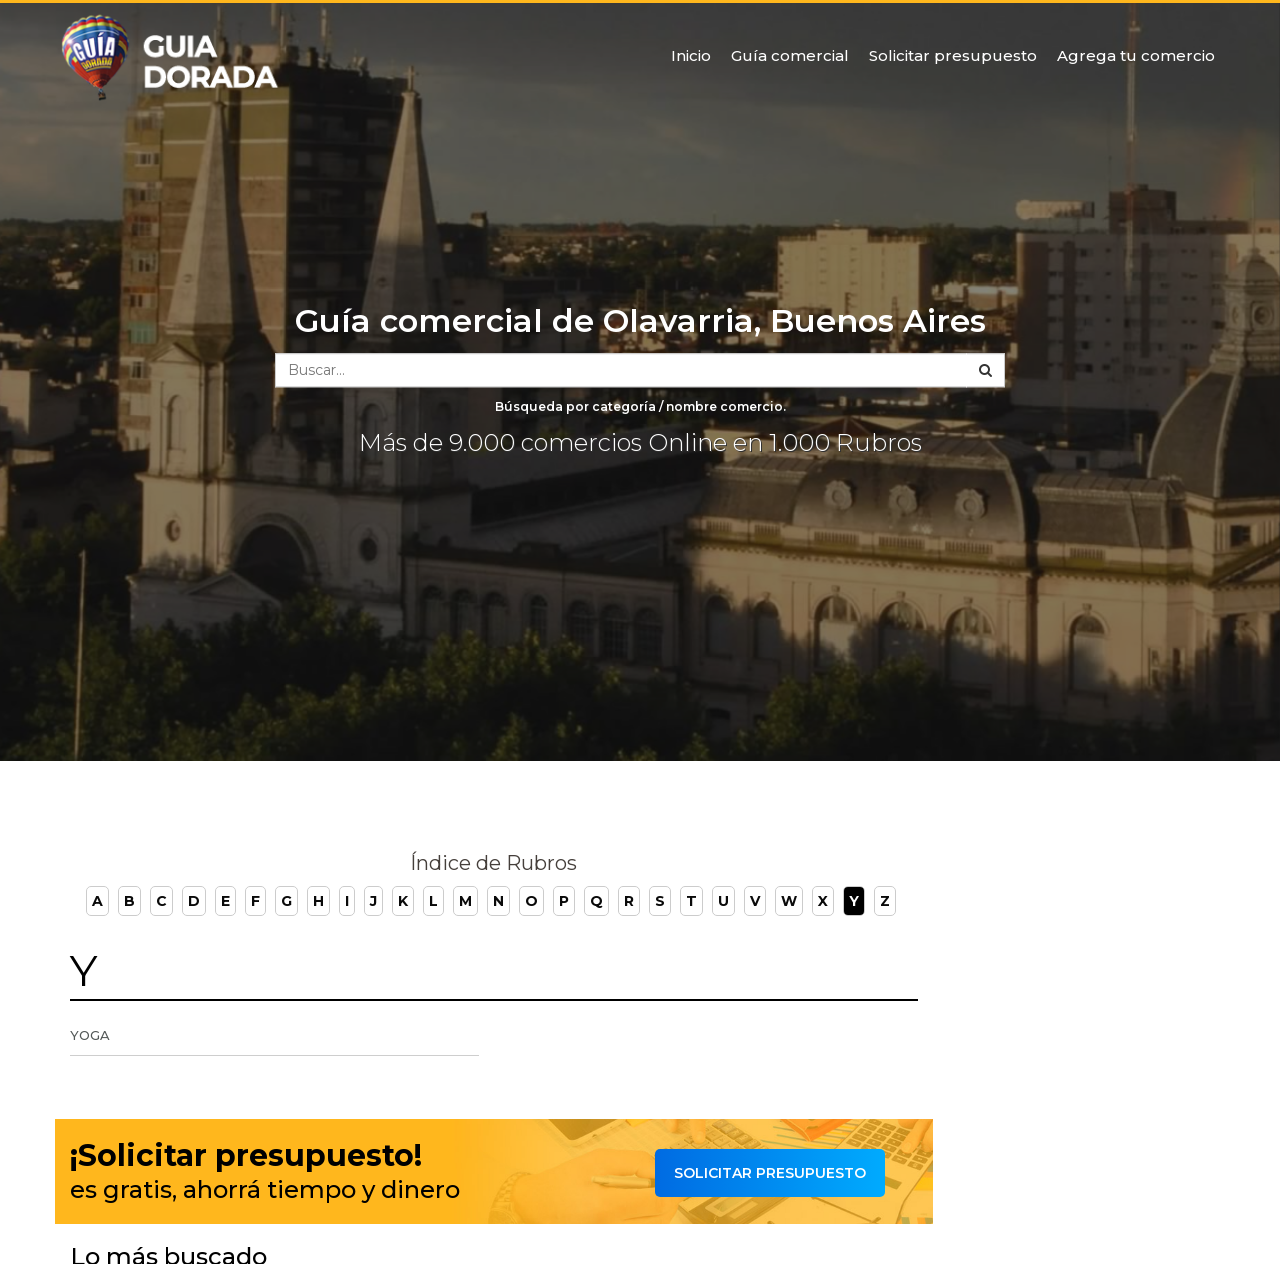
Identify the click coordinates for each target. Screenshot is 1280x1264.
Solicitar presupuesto (953, 55)
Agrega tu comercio (1136, 55)
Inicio (691, 55)
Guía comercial (790, 55)
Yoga (90, 1035)
